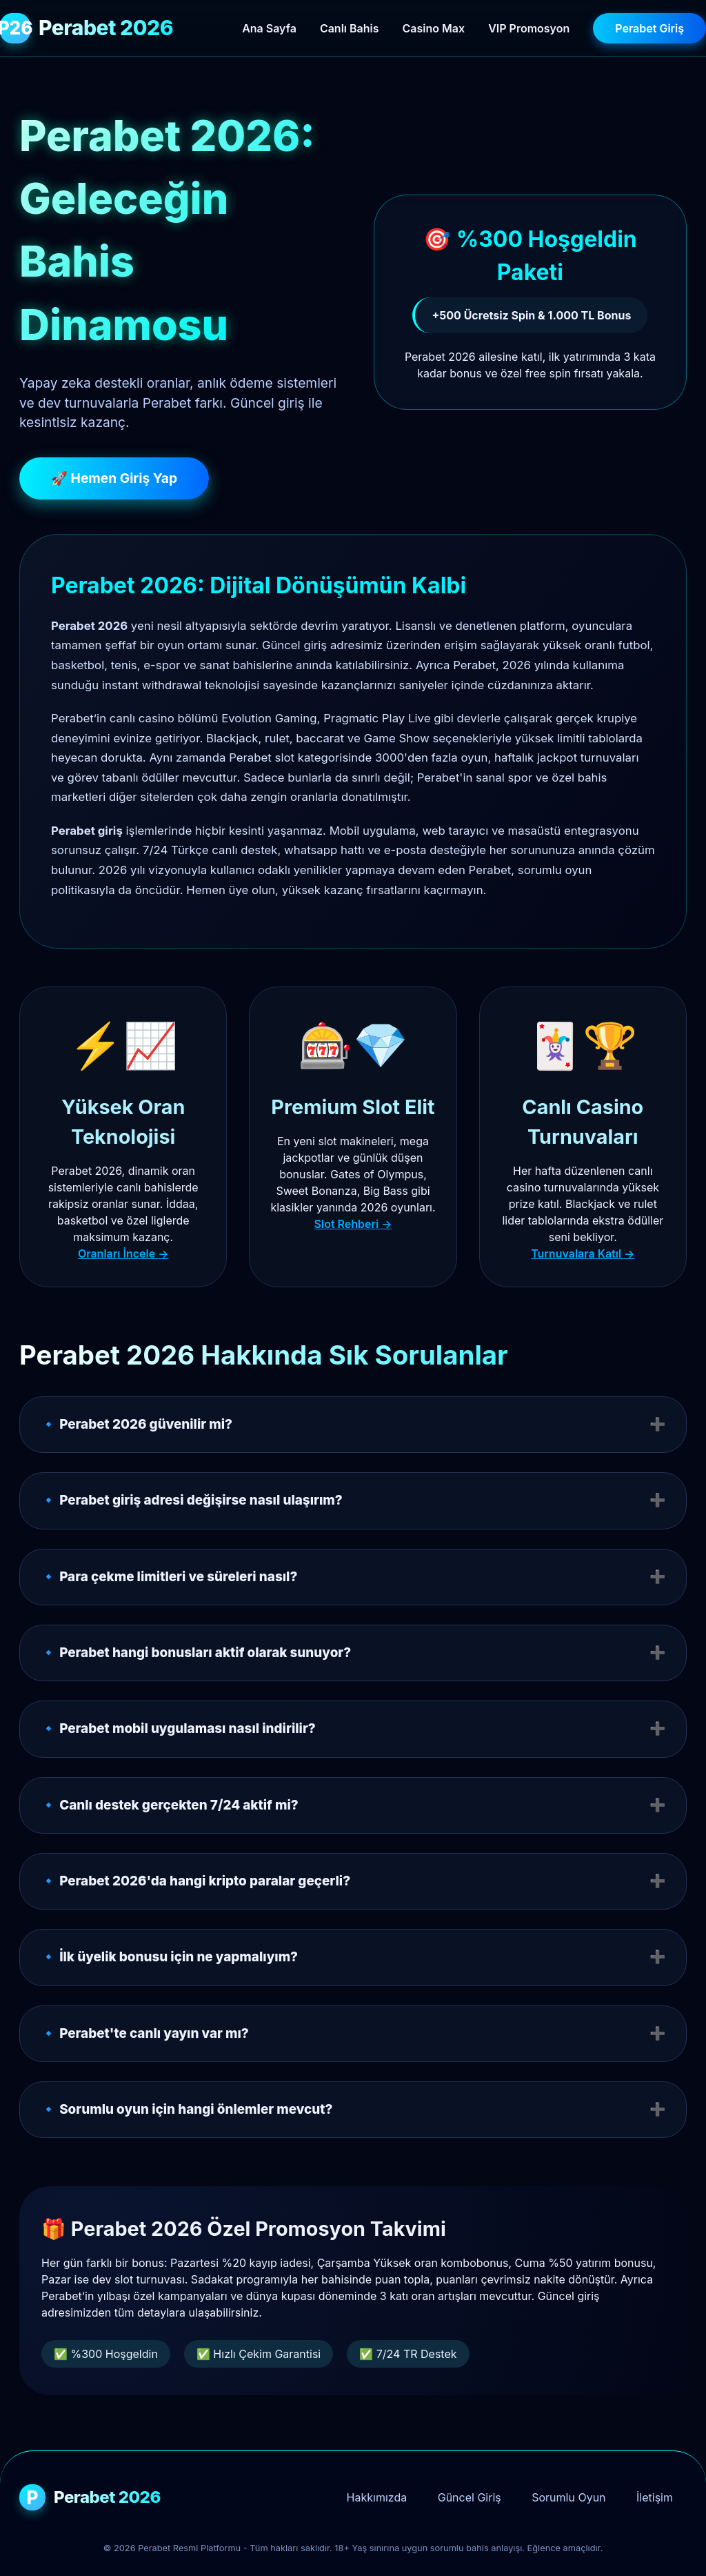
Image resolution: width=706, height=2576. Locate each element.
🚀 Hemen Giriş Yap (114, 478)
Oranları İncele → (123, 1253)
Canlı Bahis (349, 28)
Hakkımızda (377, 2497)
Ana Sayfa (269, 28)
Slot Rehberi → (353, 1224)
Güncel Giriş (469, 2497)
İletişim (654, 2497)
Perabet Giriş (649, 28)
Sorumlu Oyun (568, 2497)
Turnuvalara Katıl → (582, 1253)
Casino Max (434, 28)
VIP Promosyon (528, 28)
